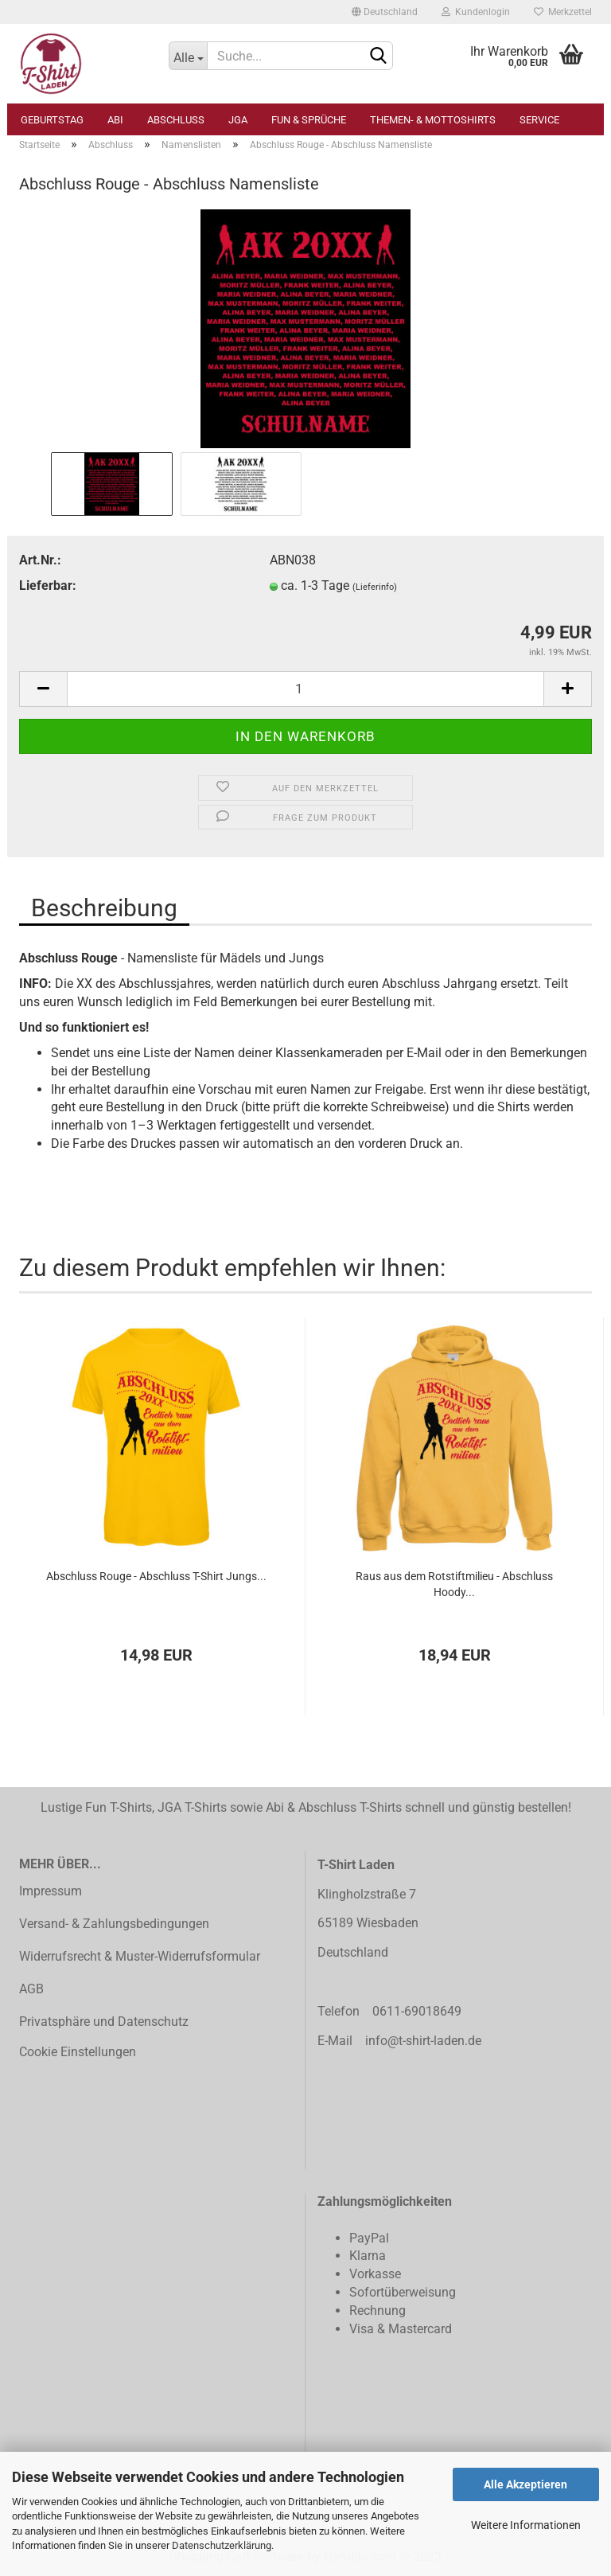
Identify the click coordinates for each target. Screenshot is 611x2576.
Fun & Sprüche (308, 120)
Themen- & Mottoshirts (433, 120)
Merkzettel (563, 12)
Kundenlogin (476, 12)
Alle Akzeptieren (525, 2484)
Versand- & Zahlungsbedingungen (114, 1923)
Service (539, 120)
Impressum (50, 1891)
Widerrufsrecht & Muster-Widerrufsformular (139, 1956)
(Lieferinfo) (374, 587)
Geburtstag (52, 120)
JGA (237, 120)
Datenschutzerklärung (221, 2545)
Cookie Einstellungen (77, 2051)
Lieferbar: (47, 585)
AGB (31, 1988)
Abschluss (175, 120)
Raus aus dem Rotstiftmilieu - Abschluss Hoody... (454, 1584)
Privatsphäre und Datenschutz (104, 2021)
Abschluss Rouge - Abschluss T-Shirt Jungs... (156, 1576)
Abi (115, 120)
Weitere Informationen (526, 2525)
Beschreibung (104, 908)
